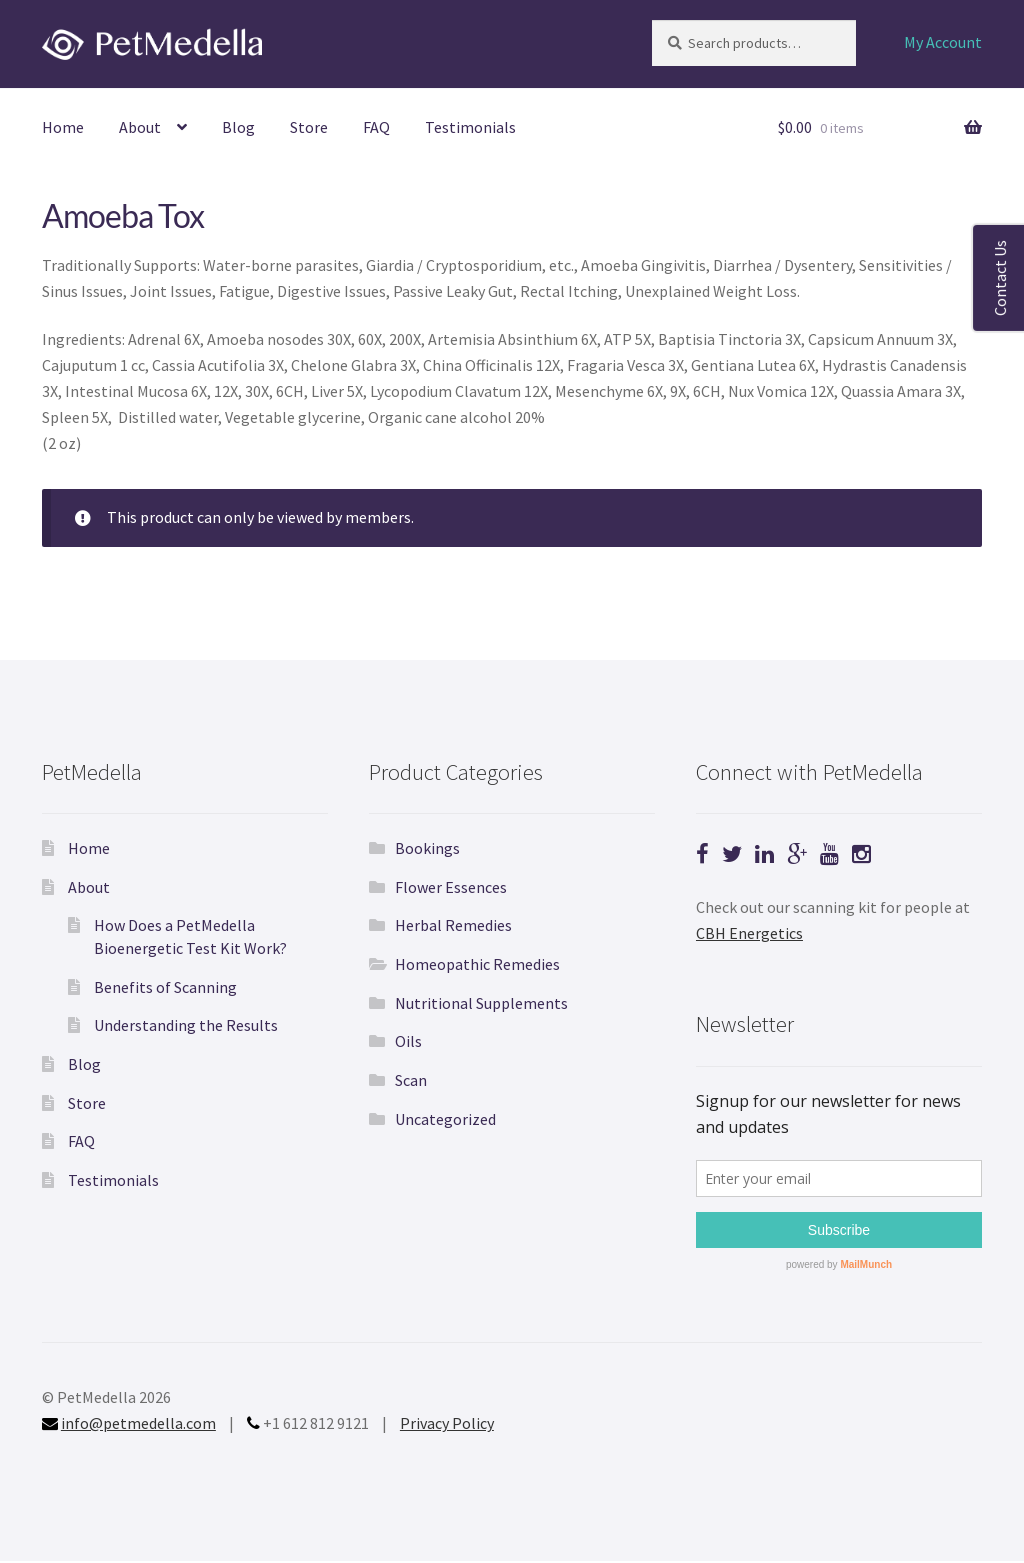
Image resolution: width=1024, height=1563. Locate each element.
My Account (943, 42)
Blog (238, 127)
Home (63, 127)
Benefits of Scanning (165, 987)
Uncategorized (445, 1119)
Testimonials (470, 127)
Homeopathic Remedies (477, 964)
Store (309, 127)
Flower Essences (451, 887)
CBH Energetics (749, 933)
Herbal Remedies (453, 925)
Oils (408, 1041)
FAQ (376, 127)
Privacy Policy (447, 1423)
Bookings (427, 848)
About (140, 127)
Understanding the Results (186, 1025)
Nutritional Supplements (481, 1003)
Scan (411, 1080)
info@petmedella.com (138, 1423)
